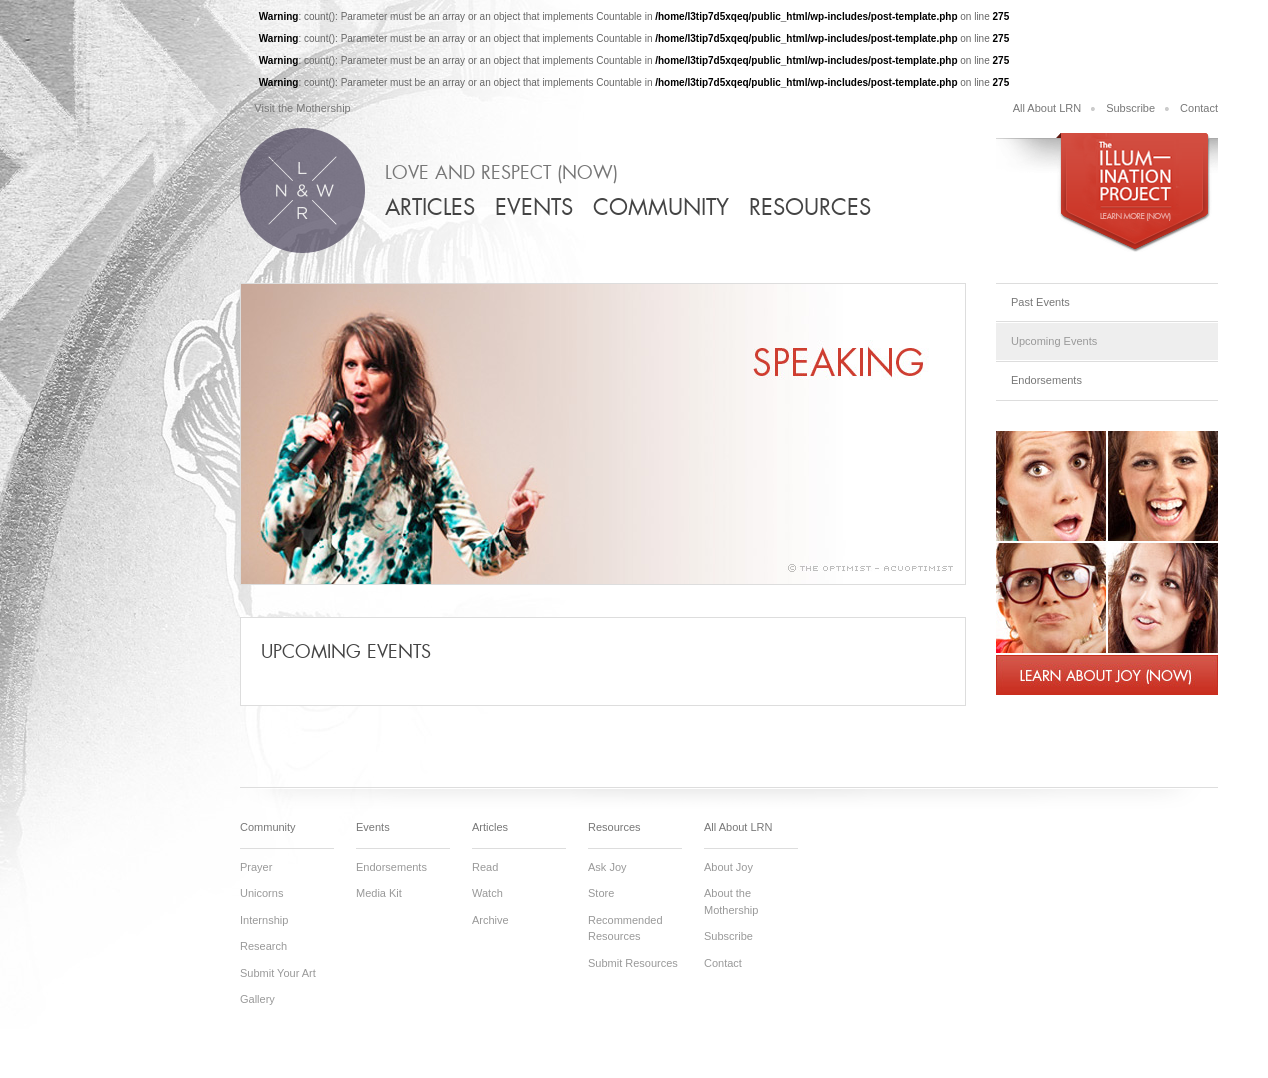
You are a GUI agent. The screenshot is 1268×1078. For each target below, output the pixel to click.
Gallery (257, 999)
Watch (487, 893)
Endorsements (1046, 380)
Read (485, 867)
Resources (810, 207)
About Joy (728, 867)
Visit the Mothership (302, 108)
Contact (1199, 108)
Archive (490, 920)
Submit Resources (633, 963)
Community (661, 207)
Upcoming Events (1054, 341)
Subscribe (1130, 108)
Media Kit (379, 893)
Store (601, 893)
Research (263, 946)
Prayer (256, 867)
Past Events (1040, 302)
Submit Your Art (278, 973)
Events (534, 207)
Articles (430, 207)
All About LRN (1047, 108)
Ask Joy (607, 867)
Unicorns (261, 893)
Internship (264, 920)
